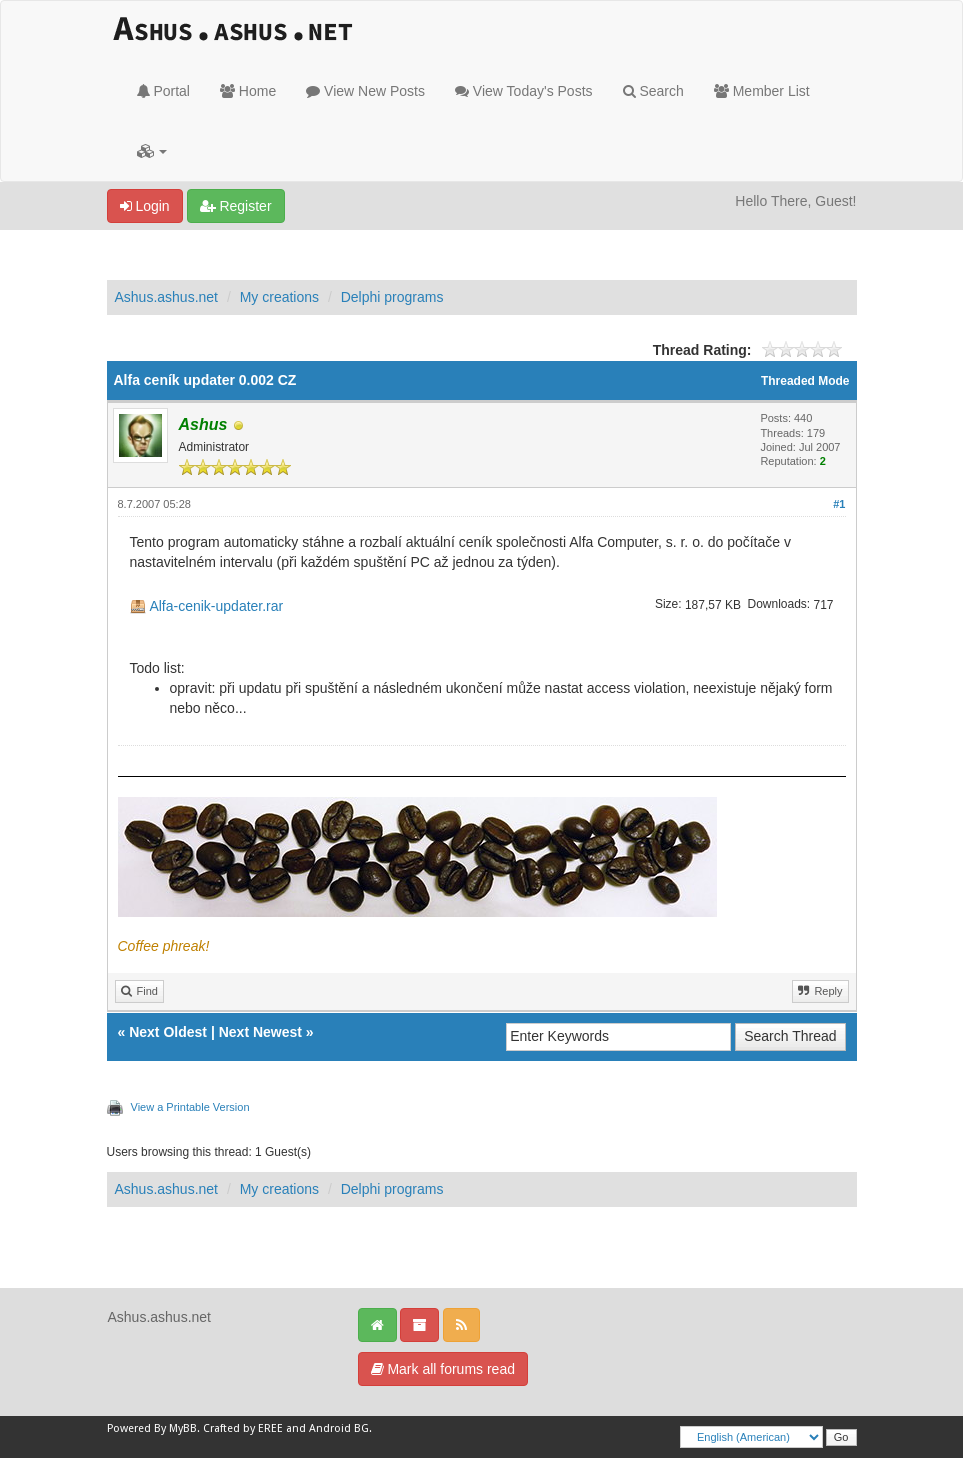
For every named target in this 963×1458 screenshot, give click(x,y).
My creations (279, 297)
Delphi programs (392, 297)
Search (653, 91)
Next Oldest (168, 1032)
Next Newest (260, 1032)
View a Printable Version (190, 1107)
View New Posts (365, 91)
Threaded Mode (805, 381)
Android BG (339, 1428)
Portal (163, 91)
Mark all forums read (443, 1369)
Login (145, 206)
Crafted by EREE (243, 1428)
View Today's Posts (524, 91)
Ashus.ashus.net (167, 297)
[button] (152, 151)
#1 (839, 504)
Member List (762, 91)
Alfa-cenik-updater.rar (216, 606)
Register (236, 206)
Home (248, 91)
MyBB (183, 1428)
